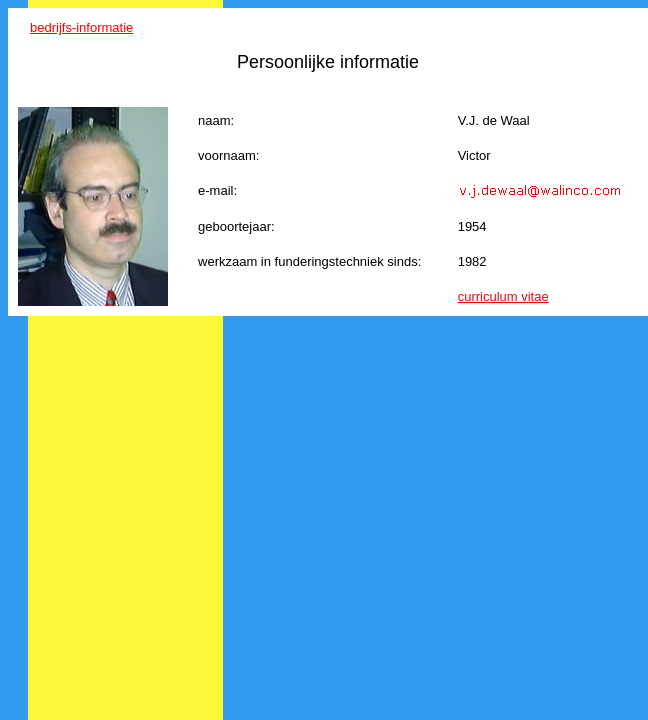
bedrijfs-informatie (81, 27)
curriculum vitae (503, 296)
